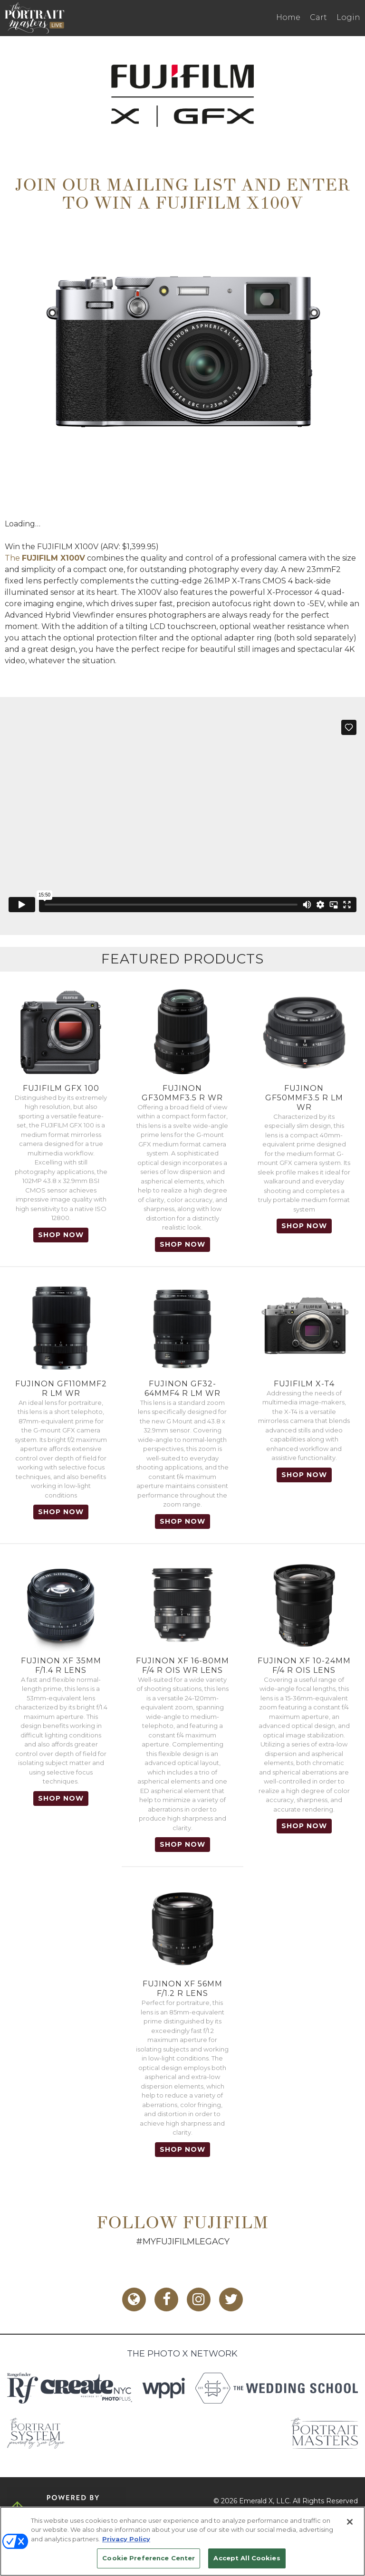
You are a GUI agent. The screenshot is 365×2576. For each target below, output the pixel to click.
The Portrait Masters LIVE (34, 18)
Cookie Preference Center (148, 2558)
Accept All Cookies (246, 2558)
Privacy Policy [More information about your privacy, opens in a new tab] (126, 2539)
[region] (182, 2541)
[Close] (349, 2521)
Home (288, 17)
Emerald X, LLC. (265, 2501)
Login (348, 17)
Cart (318, 17)
